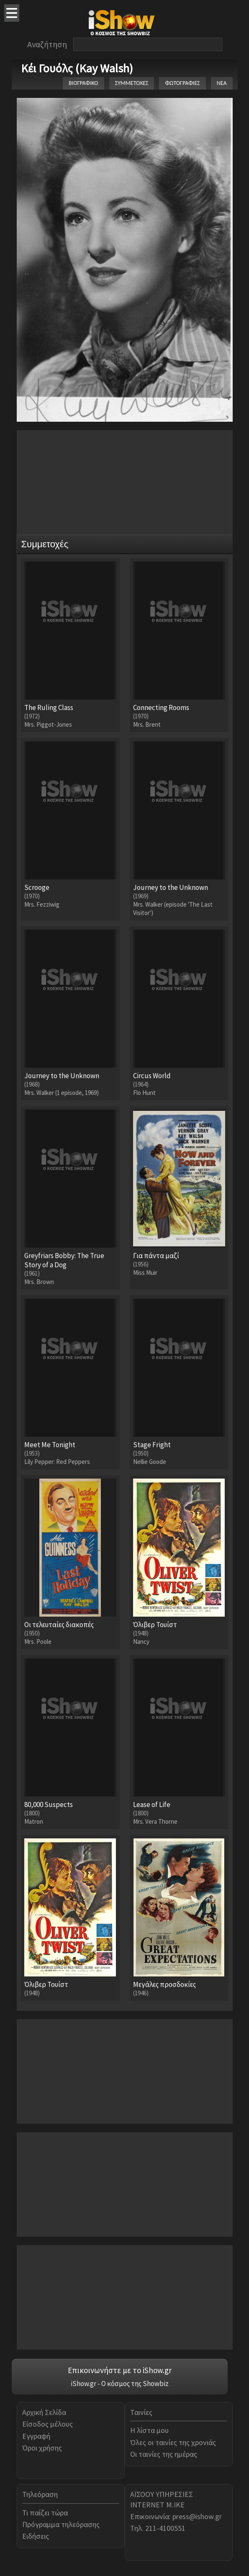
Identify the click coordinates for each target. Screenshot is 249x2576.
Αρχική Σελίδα (44, 2412)
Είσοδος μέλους (47, 2424)
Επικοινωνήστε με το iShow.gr (120, 2370)
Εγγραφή (36, 2436)
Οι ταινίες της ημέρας (163, 2454)
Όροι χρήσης (42, 2448)
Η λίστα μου (149, 2430)
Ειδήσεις (35, 2536)
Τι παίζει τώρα (45, 2512)
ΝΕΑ (222, 83)
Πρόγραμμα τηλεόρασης (61, 2524)
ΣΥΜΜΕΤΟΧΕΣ (132, 83)
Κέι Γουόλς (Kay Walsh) (77, 68)
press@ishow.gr (197, 2516)
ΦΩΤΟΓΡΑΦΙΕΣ (182, 83)
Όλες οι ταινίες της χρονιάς (173, 2442)
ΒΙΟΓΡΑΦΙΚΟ (83, 83)
